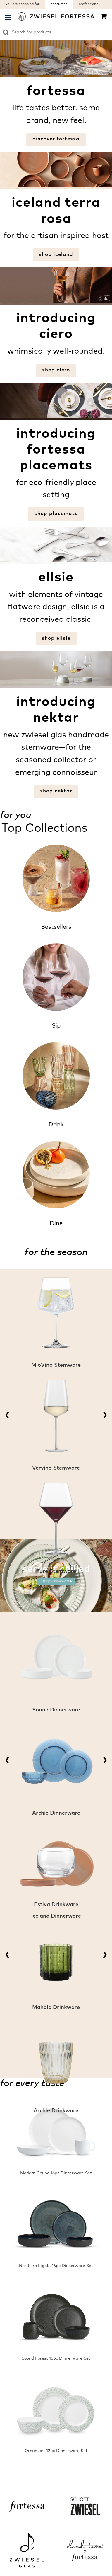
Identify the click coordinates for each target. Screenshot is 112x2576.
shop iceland (56, 254)
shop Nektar (56, 791)
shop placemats (56, 513)
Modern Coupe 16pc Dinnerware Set (56, 2173)
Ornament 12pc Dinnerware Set (56, 2451)
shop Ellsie (56, 638)
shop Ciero (56, 370)
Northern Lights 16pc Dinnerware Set (56, 2266)
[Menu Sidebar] (7, 17)
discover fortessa (56, 139)
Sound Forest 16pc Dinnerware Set (56, 2358)
